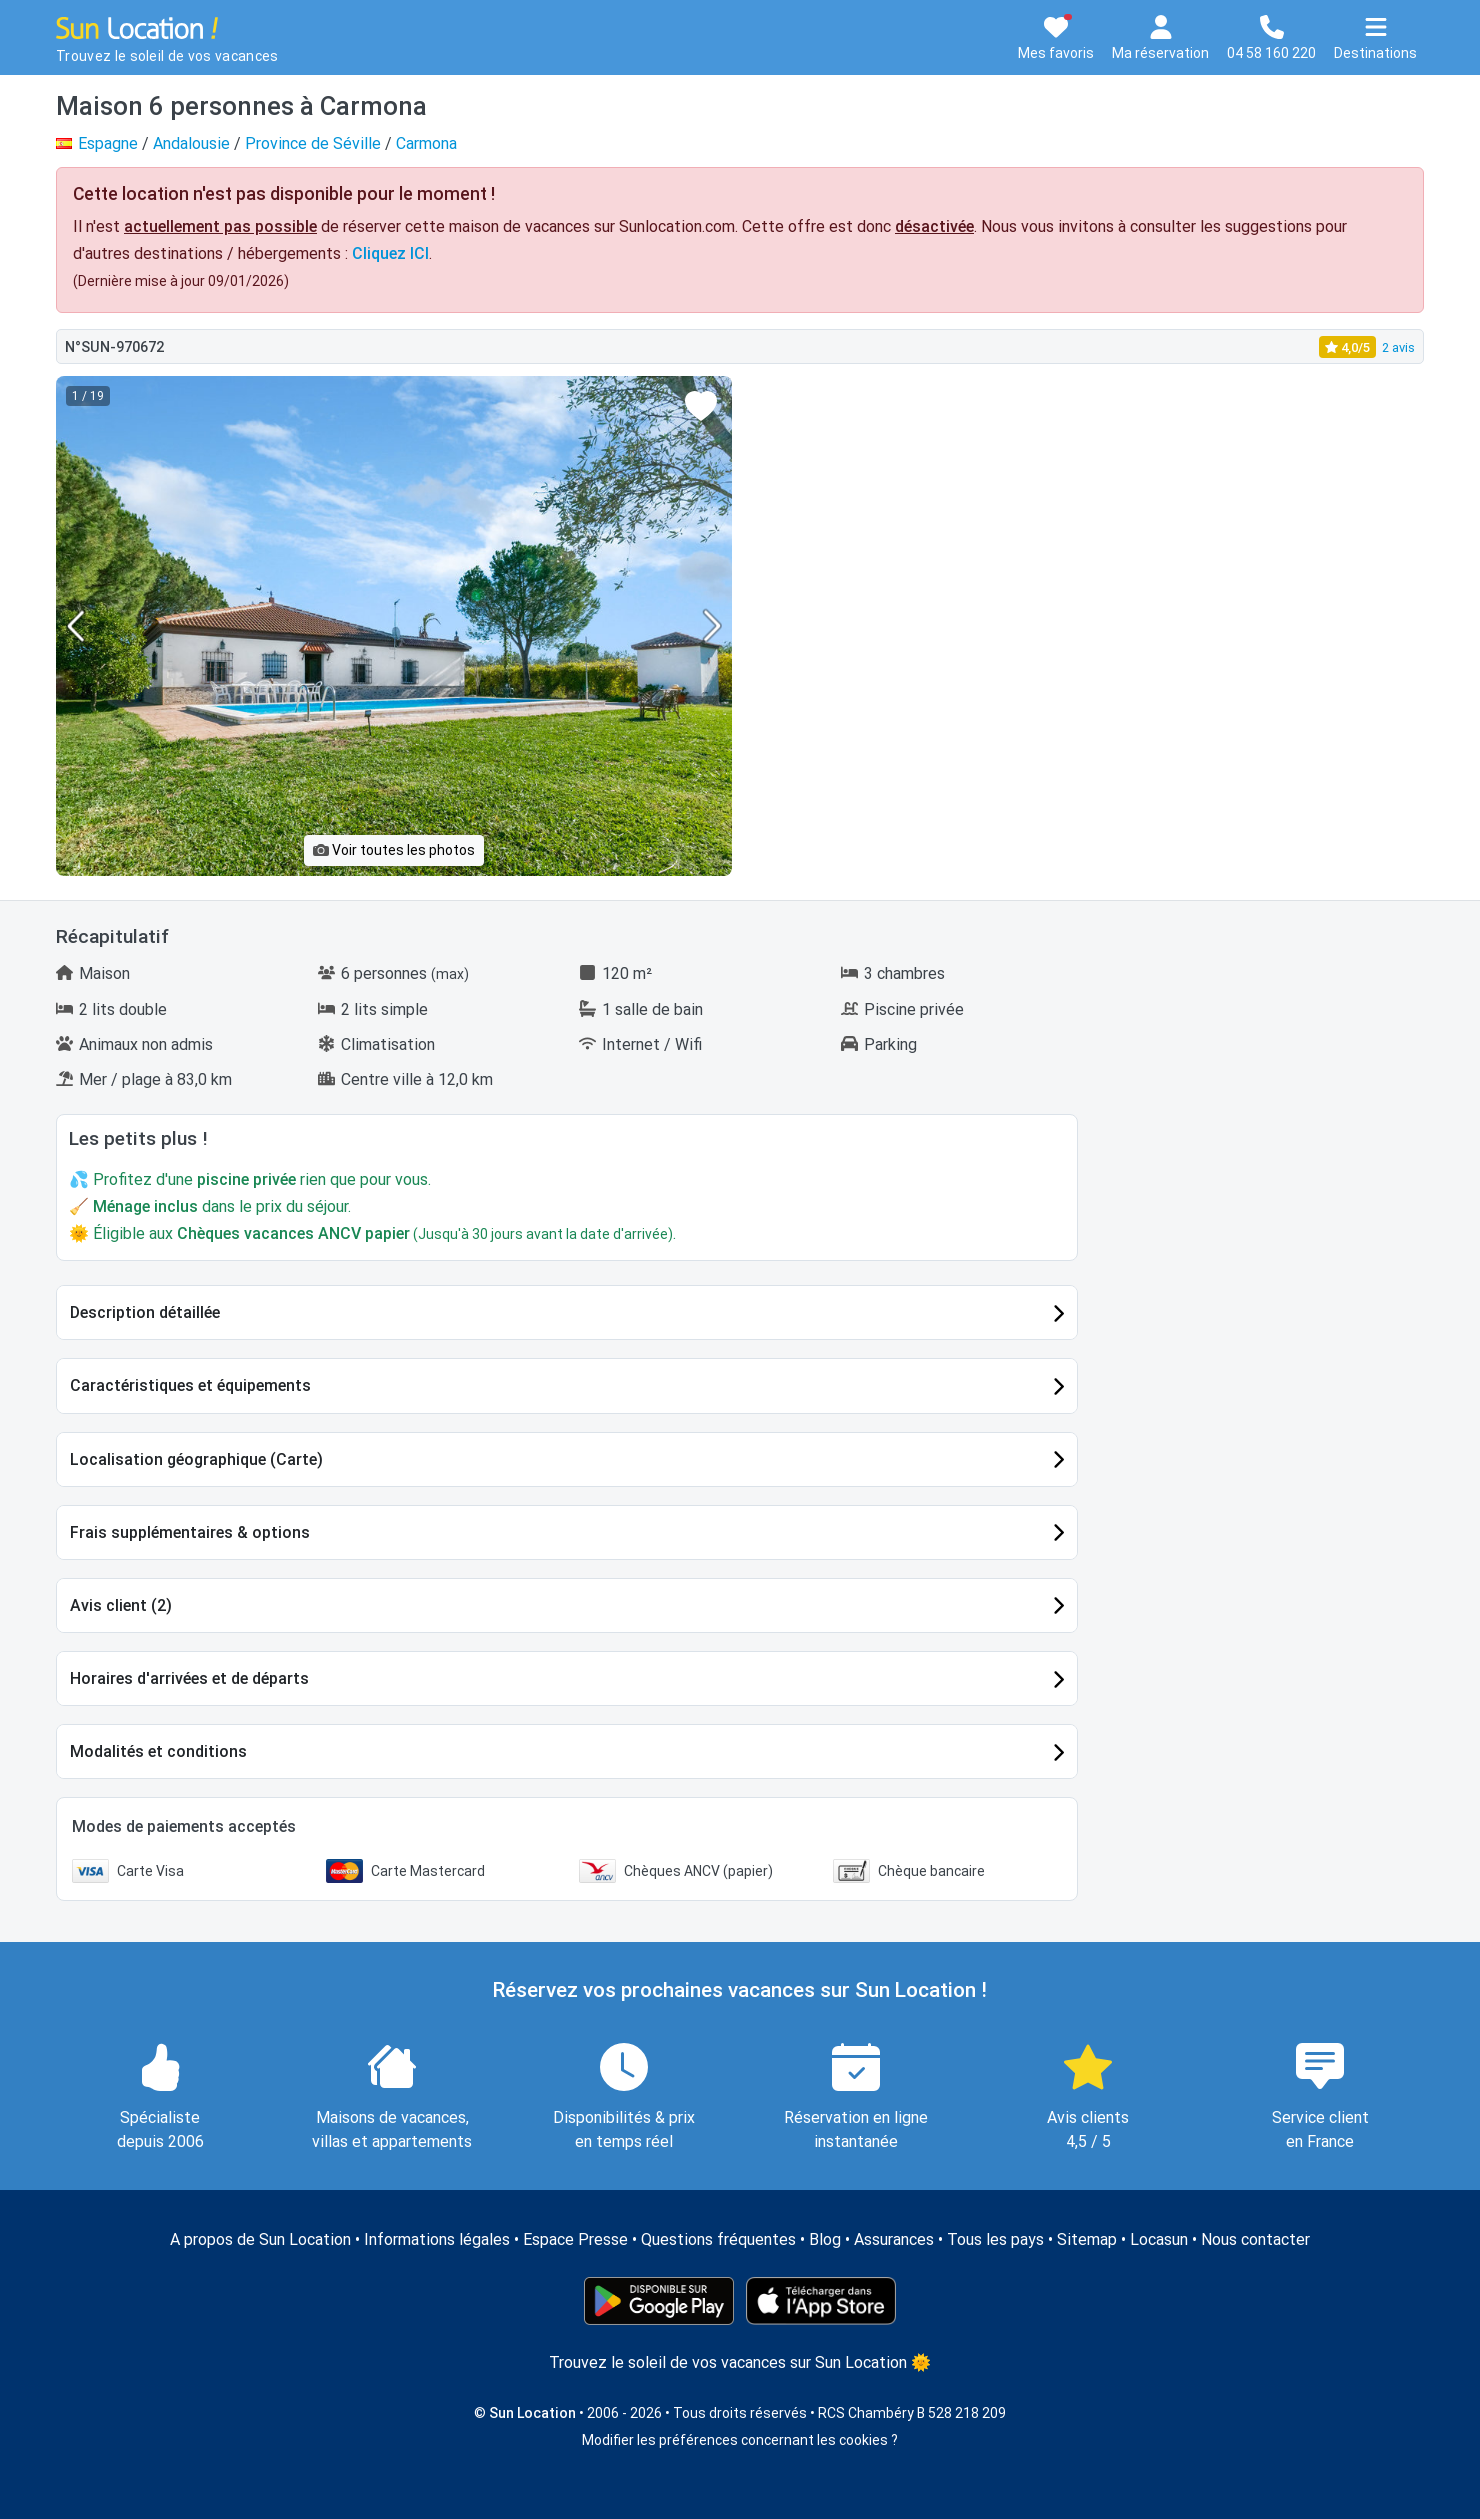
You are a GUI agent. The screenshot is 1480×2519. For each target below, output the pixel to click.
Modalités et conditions (158, 1751)
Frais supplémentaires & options (190, 1532)
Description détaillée (145, 1312)
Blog (825, 2239)
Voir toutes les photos (394, 850)
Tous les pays (995, 2239)
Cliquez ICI (390, 253)
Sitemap (1087, 2239)
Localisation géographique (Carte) (196, 1459)
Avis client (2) (121, 1605)
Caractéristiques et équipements (190, 1385)
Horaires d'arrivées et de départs (189, 1678)
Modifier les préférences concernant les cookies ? (740, 2440)
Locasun (1159, 2239)
